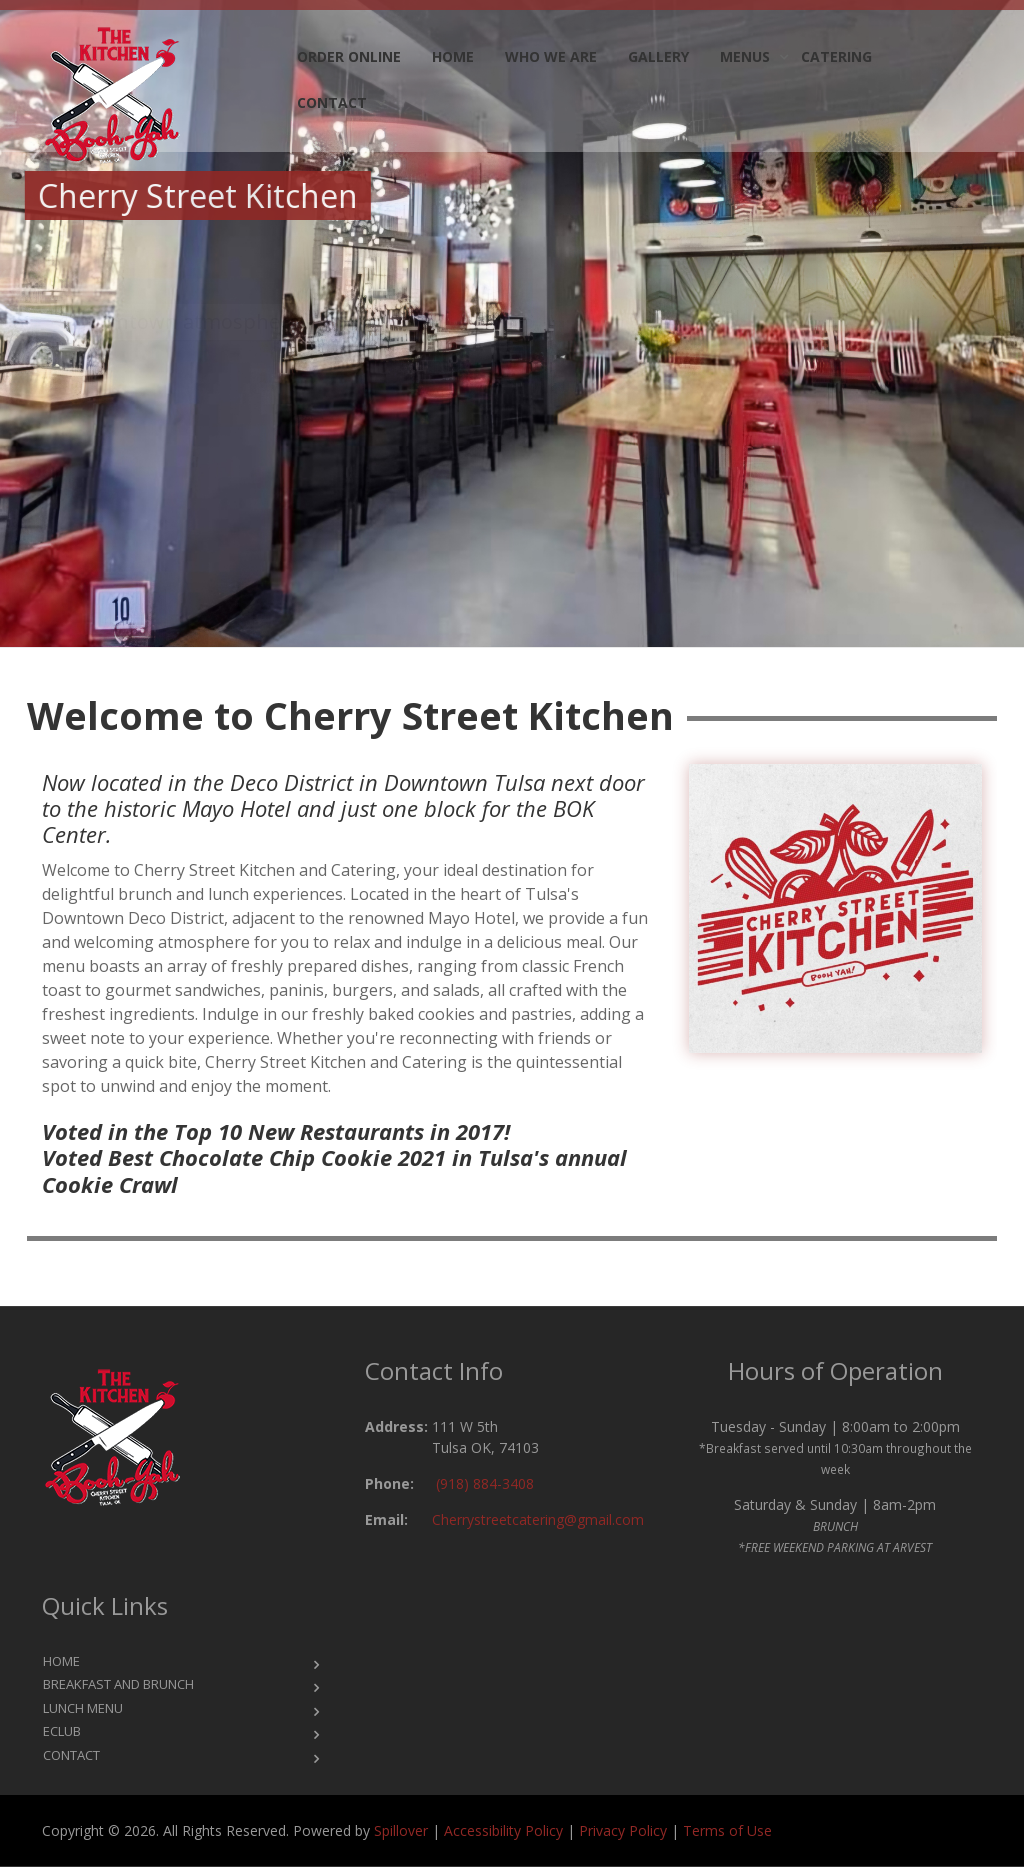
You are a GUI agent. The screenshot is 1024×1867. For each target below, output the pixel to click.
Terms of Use (727, 1830)
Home (453, 56)
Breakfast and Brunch (118, 1684)
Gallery (658, 56)
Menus (745, 56)
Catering (836, 56)
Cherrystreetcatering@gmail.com (538, 1519)
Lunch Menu (83, 1708)
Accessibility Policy (503, 1830)
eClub (62, 1731)
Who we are (551, 56)
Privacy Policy (623, 1830)
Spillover (401, 1830)
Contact (332, 102)
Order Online (349, 56)
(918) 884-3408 (485, 1483)
